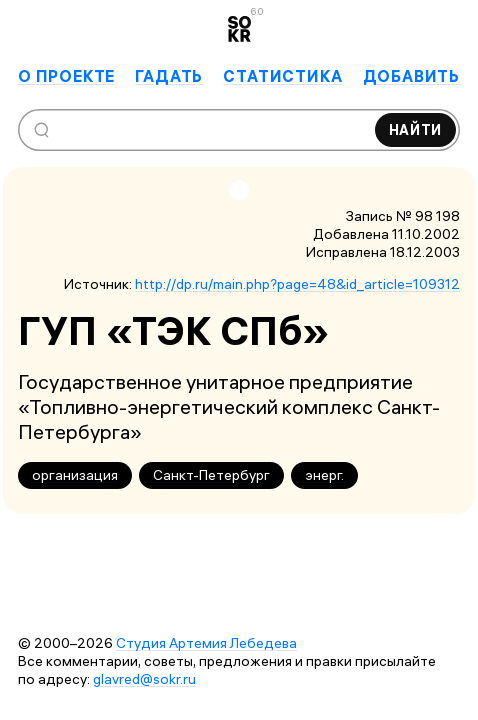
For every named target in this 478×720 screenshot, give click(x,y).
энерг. (324, 475)
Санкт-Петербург (211, 475)
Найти (416, 130)
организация (75, 475)
